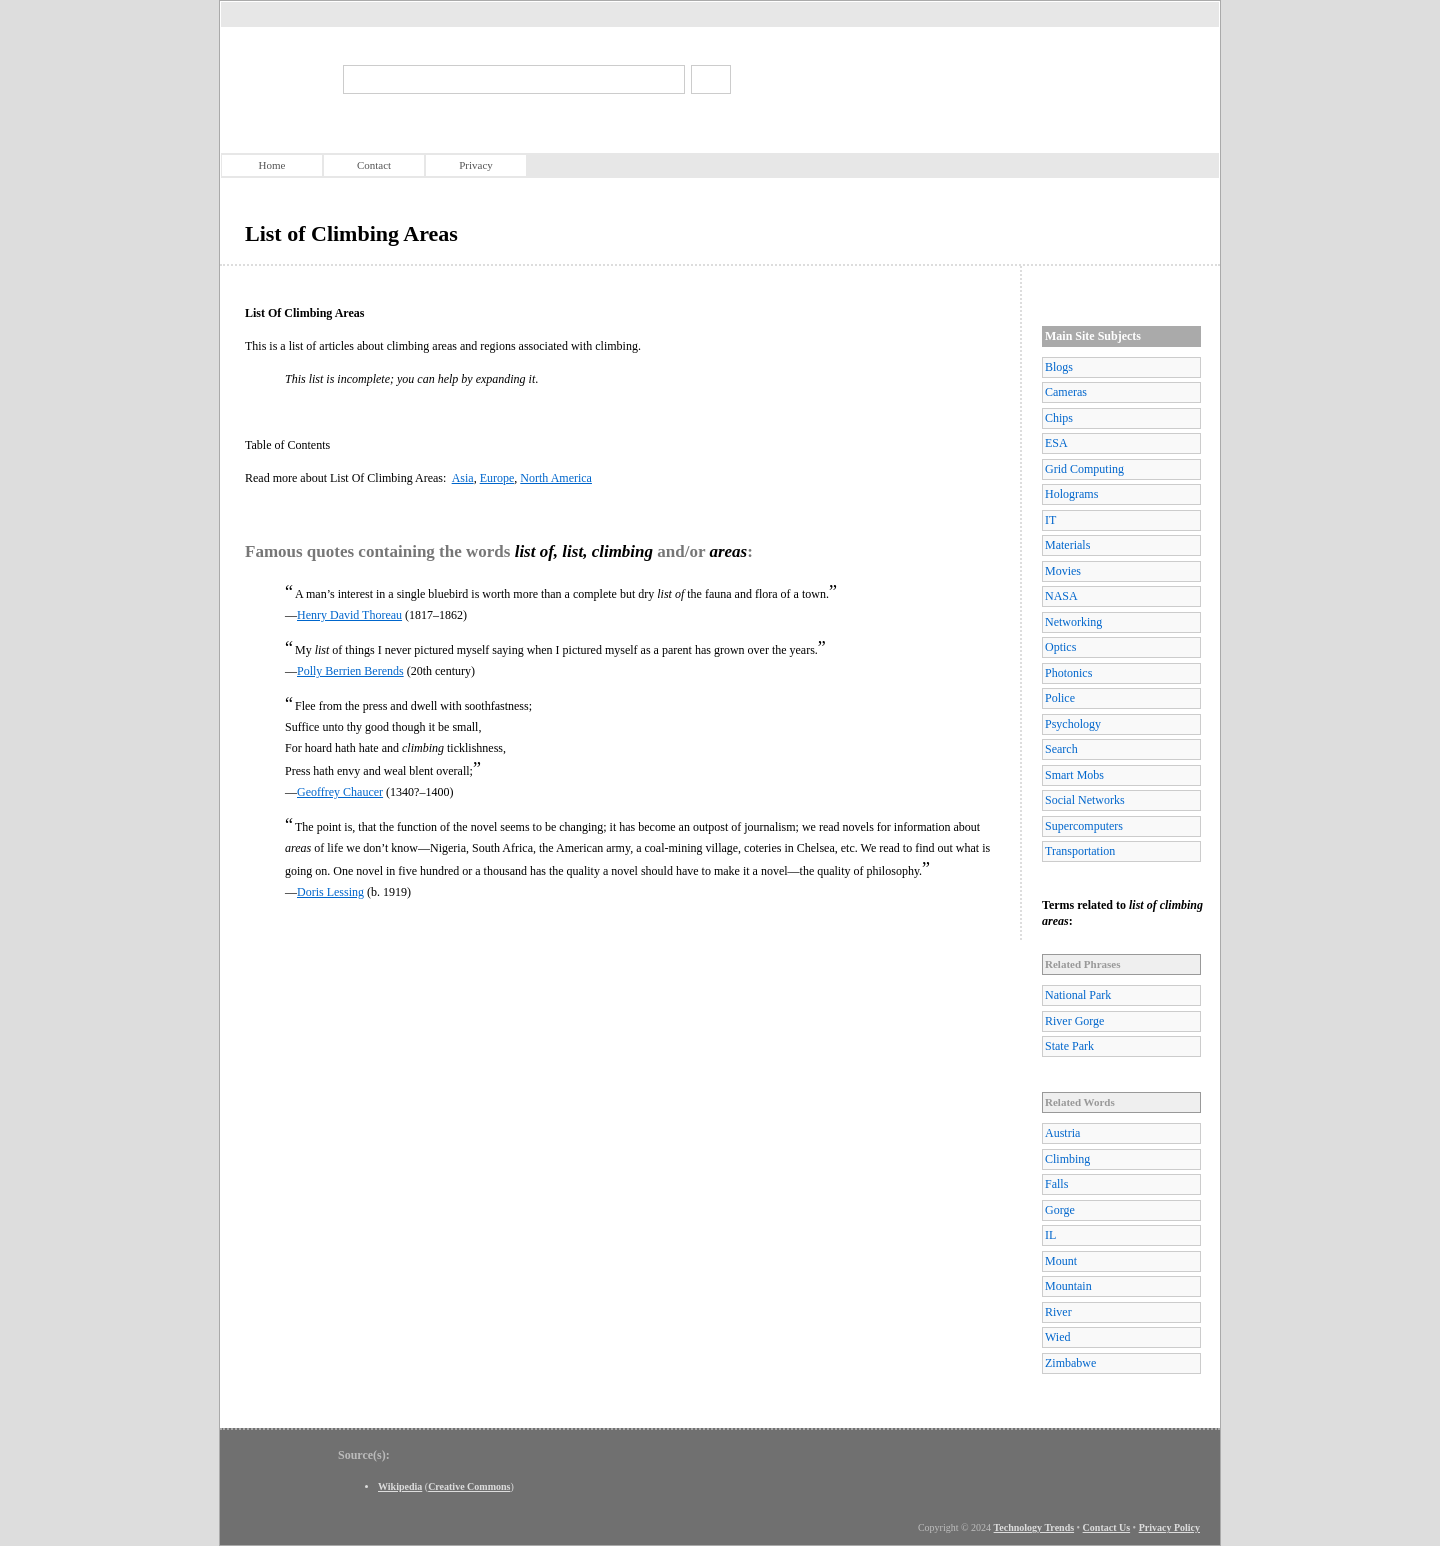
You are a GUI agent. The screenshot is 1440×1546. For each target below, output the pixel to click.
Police (1060, 698)
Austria (1062, 1133)
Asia (463, 478)
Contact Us (1107, 1527)
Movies (1063, 571)
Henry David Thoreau (349, 615)
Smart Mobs (1074, 775)
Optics (1060, 647)
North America (556, 478)
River (1058, 1312)
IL (1050, 1235)
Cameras (1066, 392)
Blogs (1059, 367)
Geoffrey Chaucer (340, 792)
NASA (1061, 596)
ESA (1056, 443)
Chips (1059, 418)
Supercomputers (1084, 826)
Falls (1056, 1184)
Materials (1067, 545)
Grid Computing (1084, 469)
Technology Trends (1034, 1527)
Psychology (1073, 724)
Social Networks (1085, 800)
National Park (1078, 995)
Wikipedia (400, 1486)
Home (272, 165)
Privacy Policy (1169, 1527)
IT (1050, 520)
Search (1061, 749)
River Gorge (1074, 1021)
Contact (374, 165)
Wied (1058, 1337)
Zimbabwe (1070, 1363)
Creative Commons (469, 1486)
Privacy (476, 165)
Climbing (1067, 1159)
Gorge (1060, 1210)
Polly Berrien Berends (350, 671)
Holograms (1071, 494)
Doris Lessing (330, 892)
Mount (1061, 1261)
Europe (497, 478)
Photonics (1068, 673)
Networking (1073, 622)
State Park (1069, 1046)
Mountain (1068, 1286)
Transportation (1080, 851)
